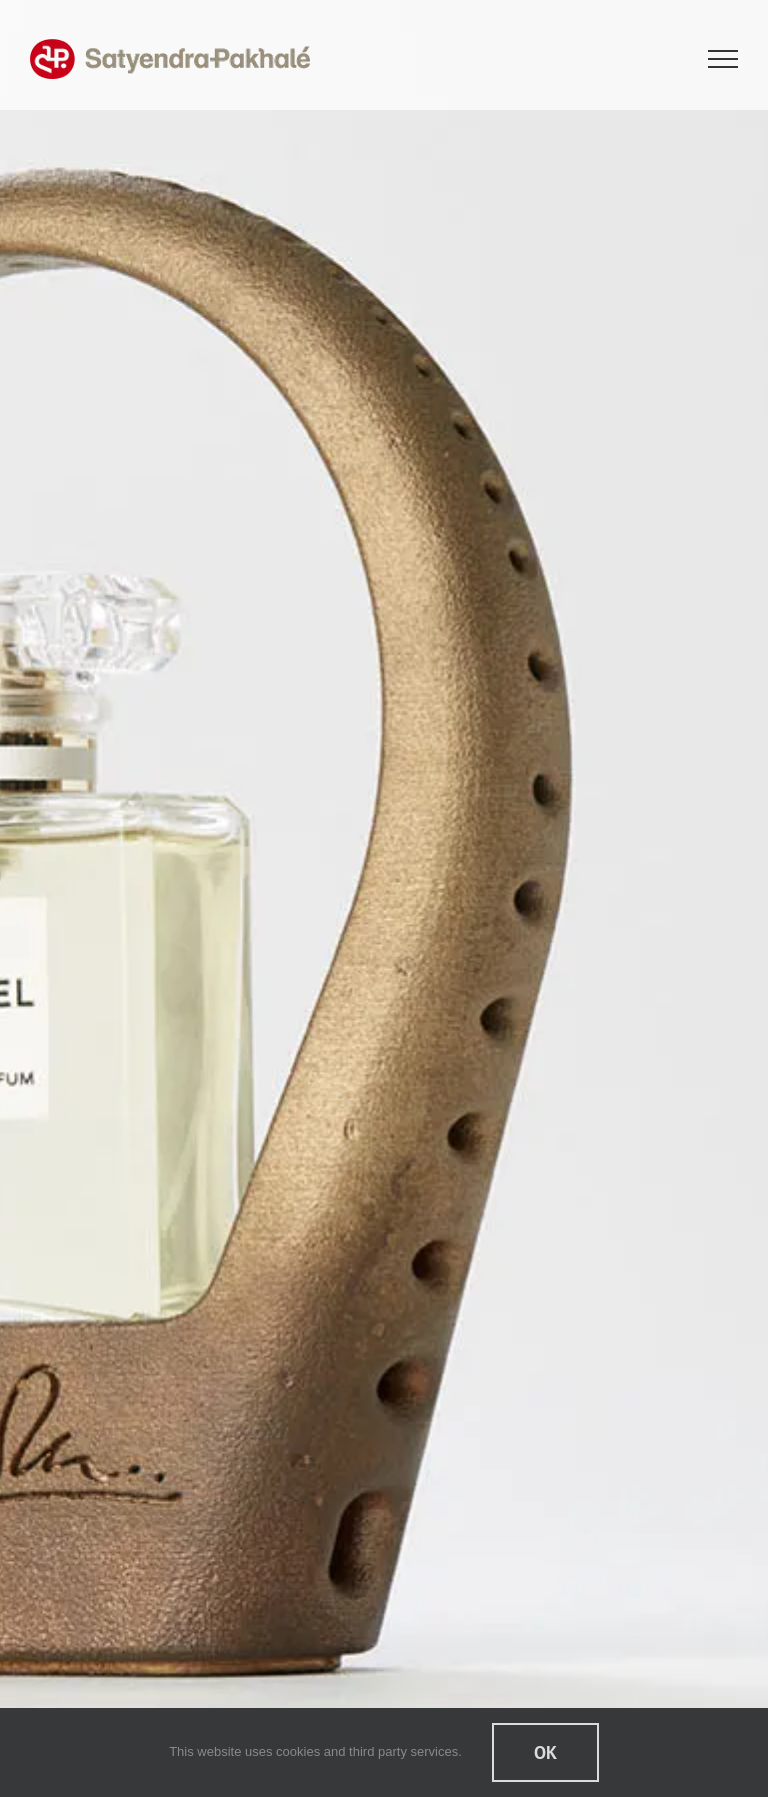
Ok (545, 1752)
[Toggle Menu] (723, 59)
